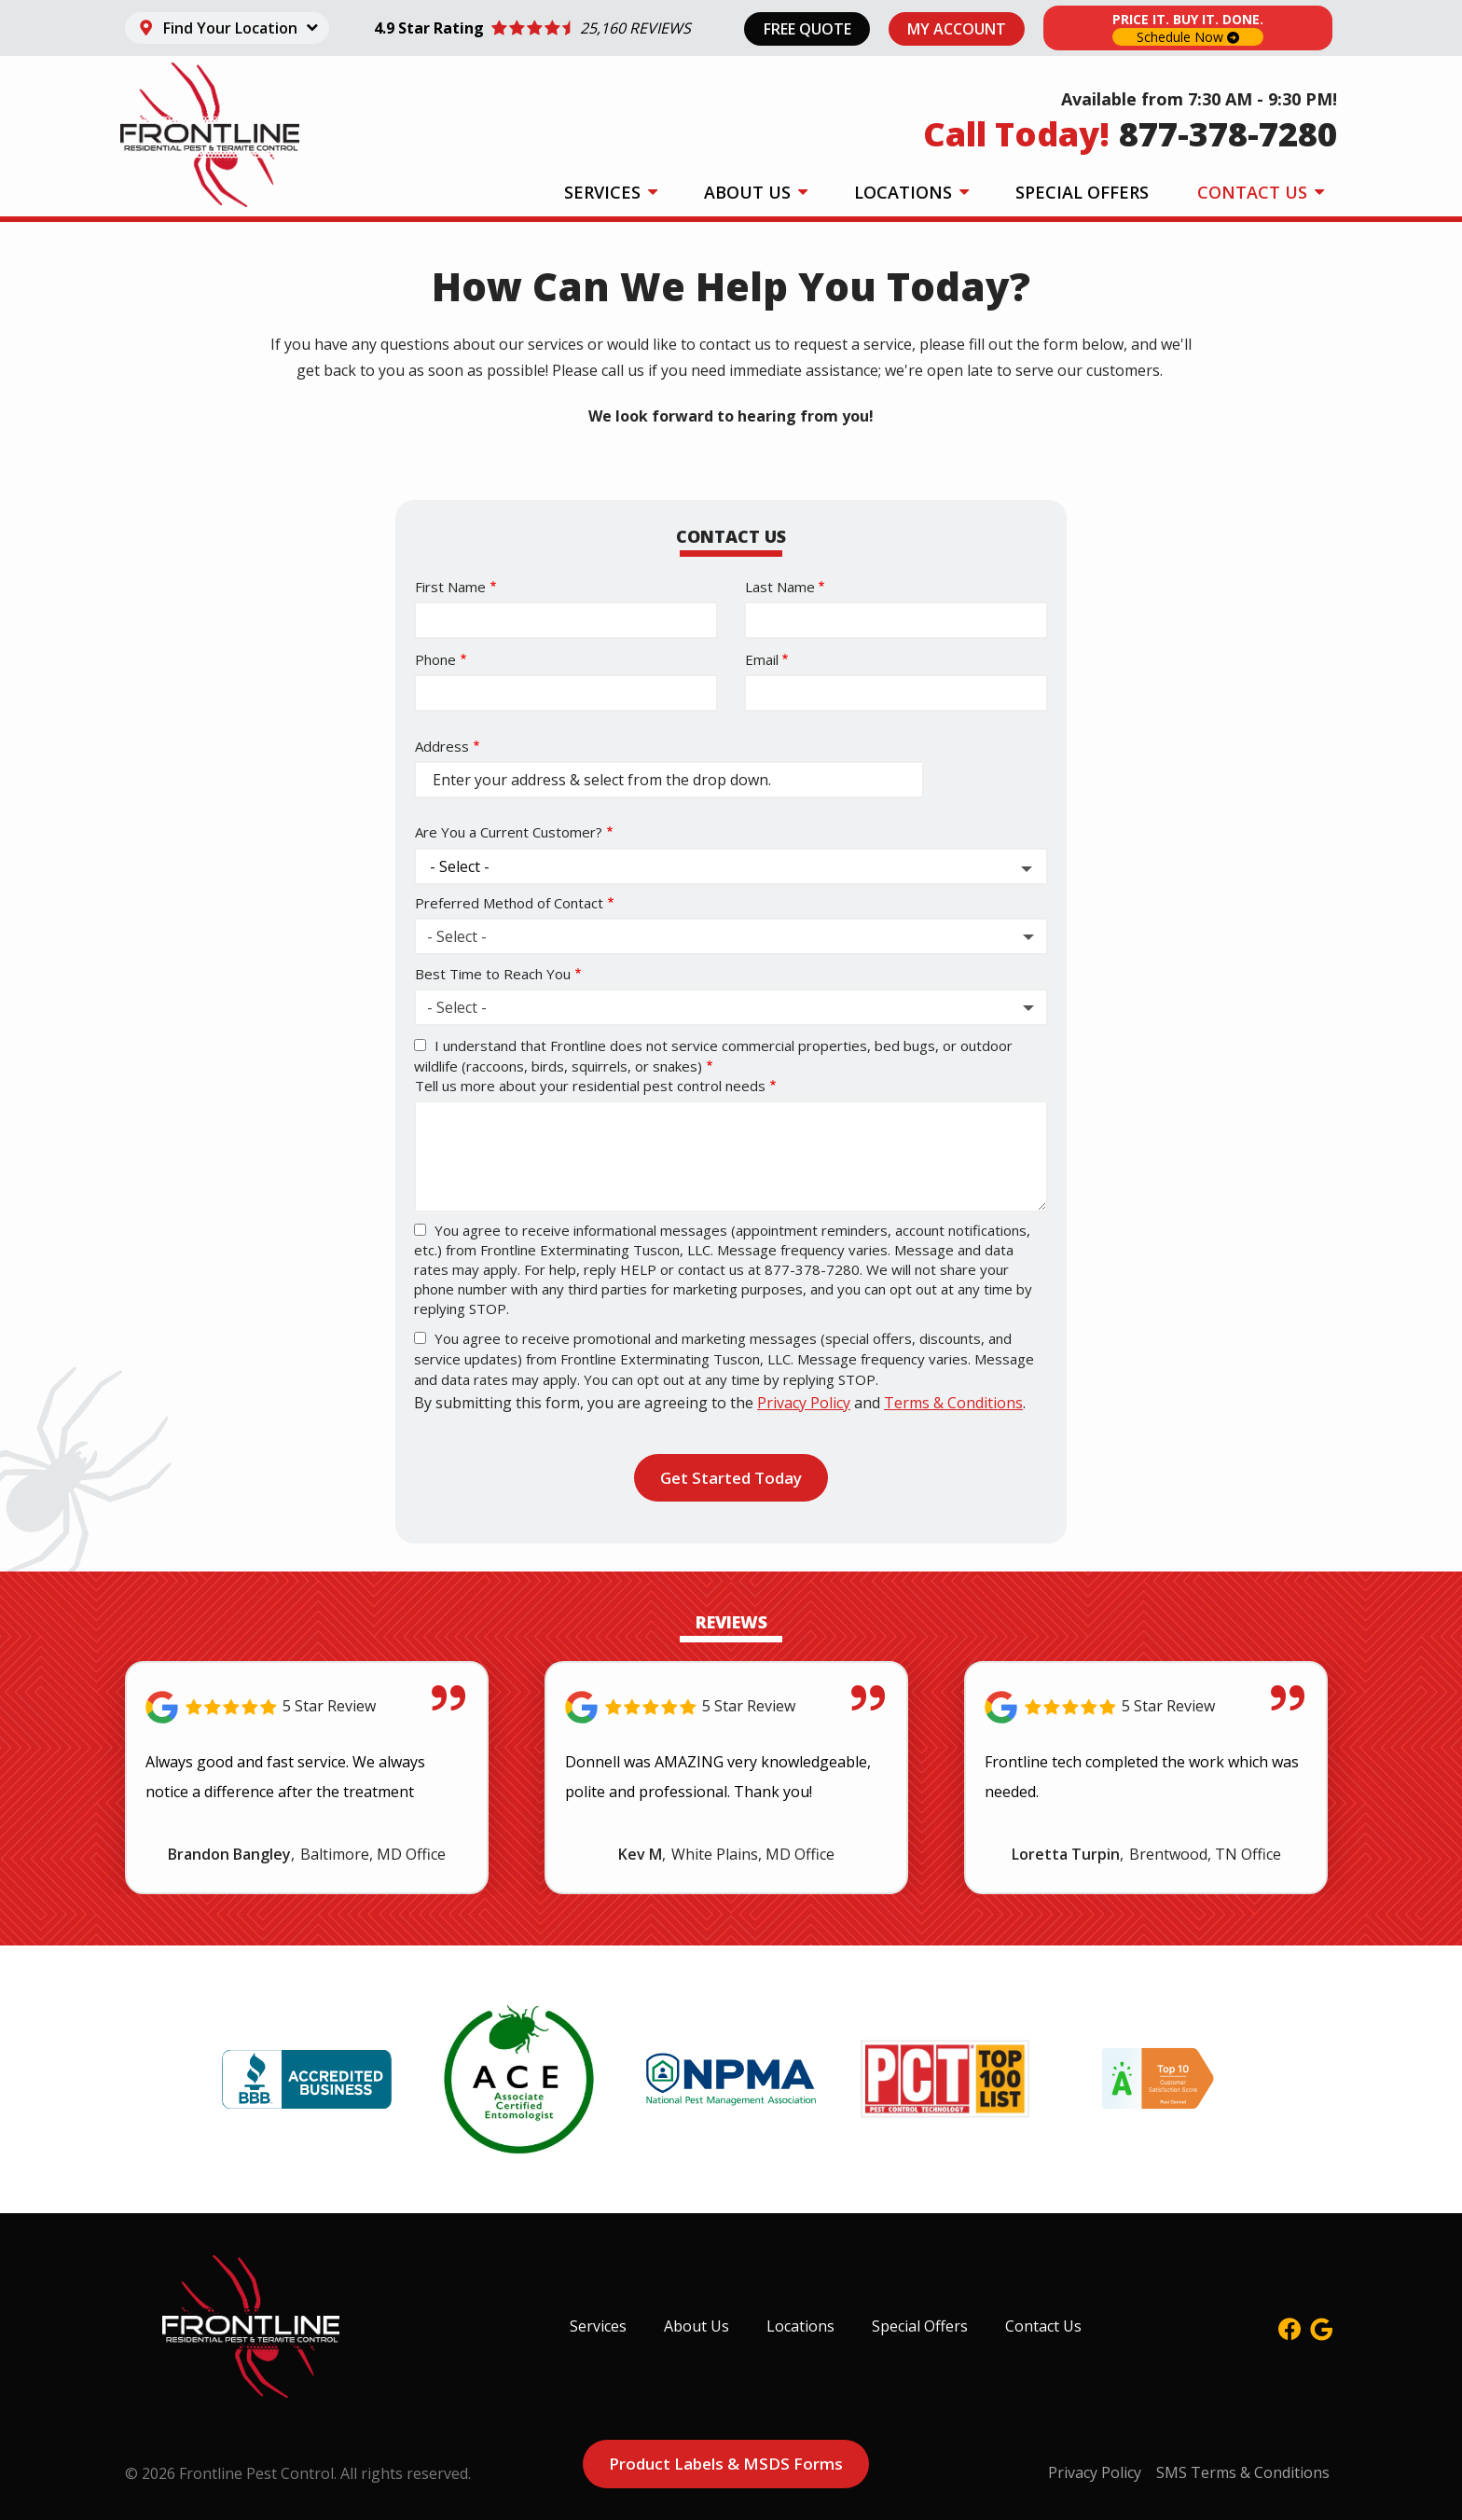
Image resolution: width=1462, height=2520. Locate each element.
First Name (450, 586)
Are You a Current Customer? (508, 832)
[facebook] (1289, 2326)
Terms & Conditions (953, 1402)
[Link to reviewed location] (306, 1707)
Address (442, 746)
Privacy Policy (803, 1402)
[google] (1321, 2326)
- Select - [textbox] (457, 936)
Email (762, 659)
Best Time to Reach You (493, 973)
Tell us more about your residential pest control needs (590, 1085)
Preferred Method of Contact (509, 902)
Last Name (780, 586)
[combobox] (731, 936)
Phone (435, 659)
